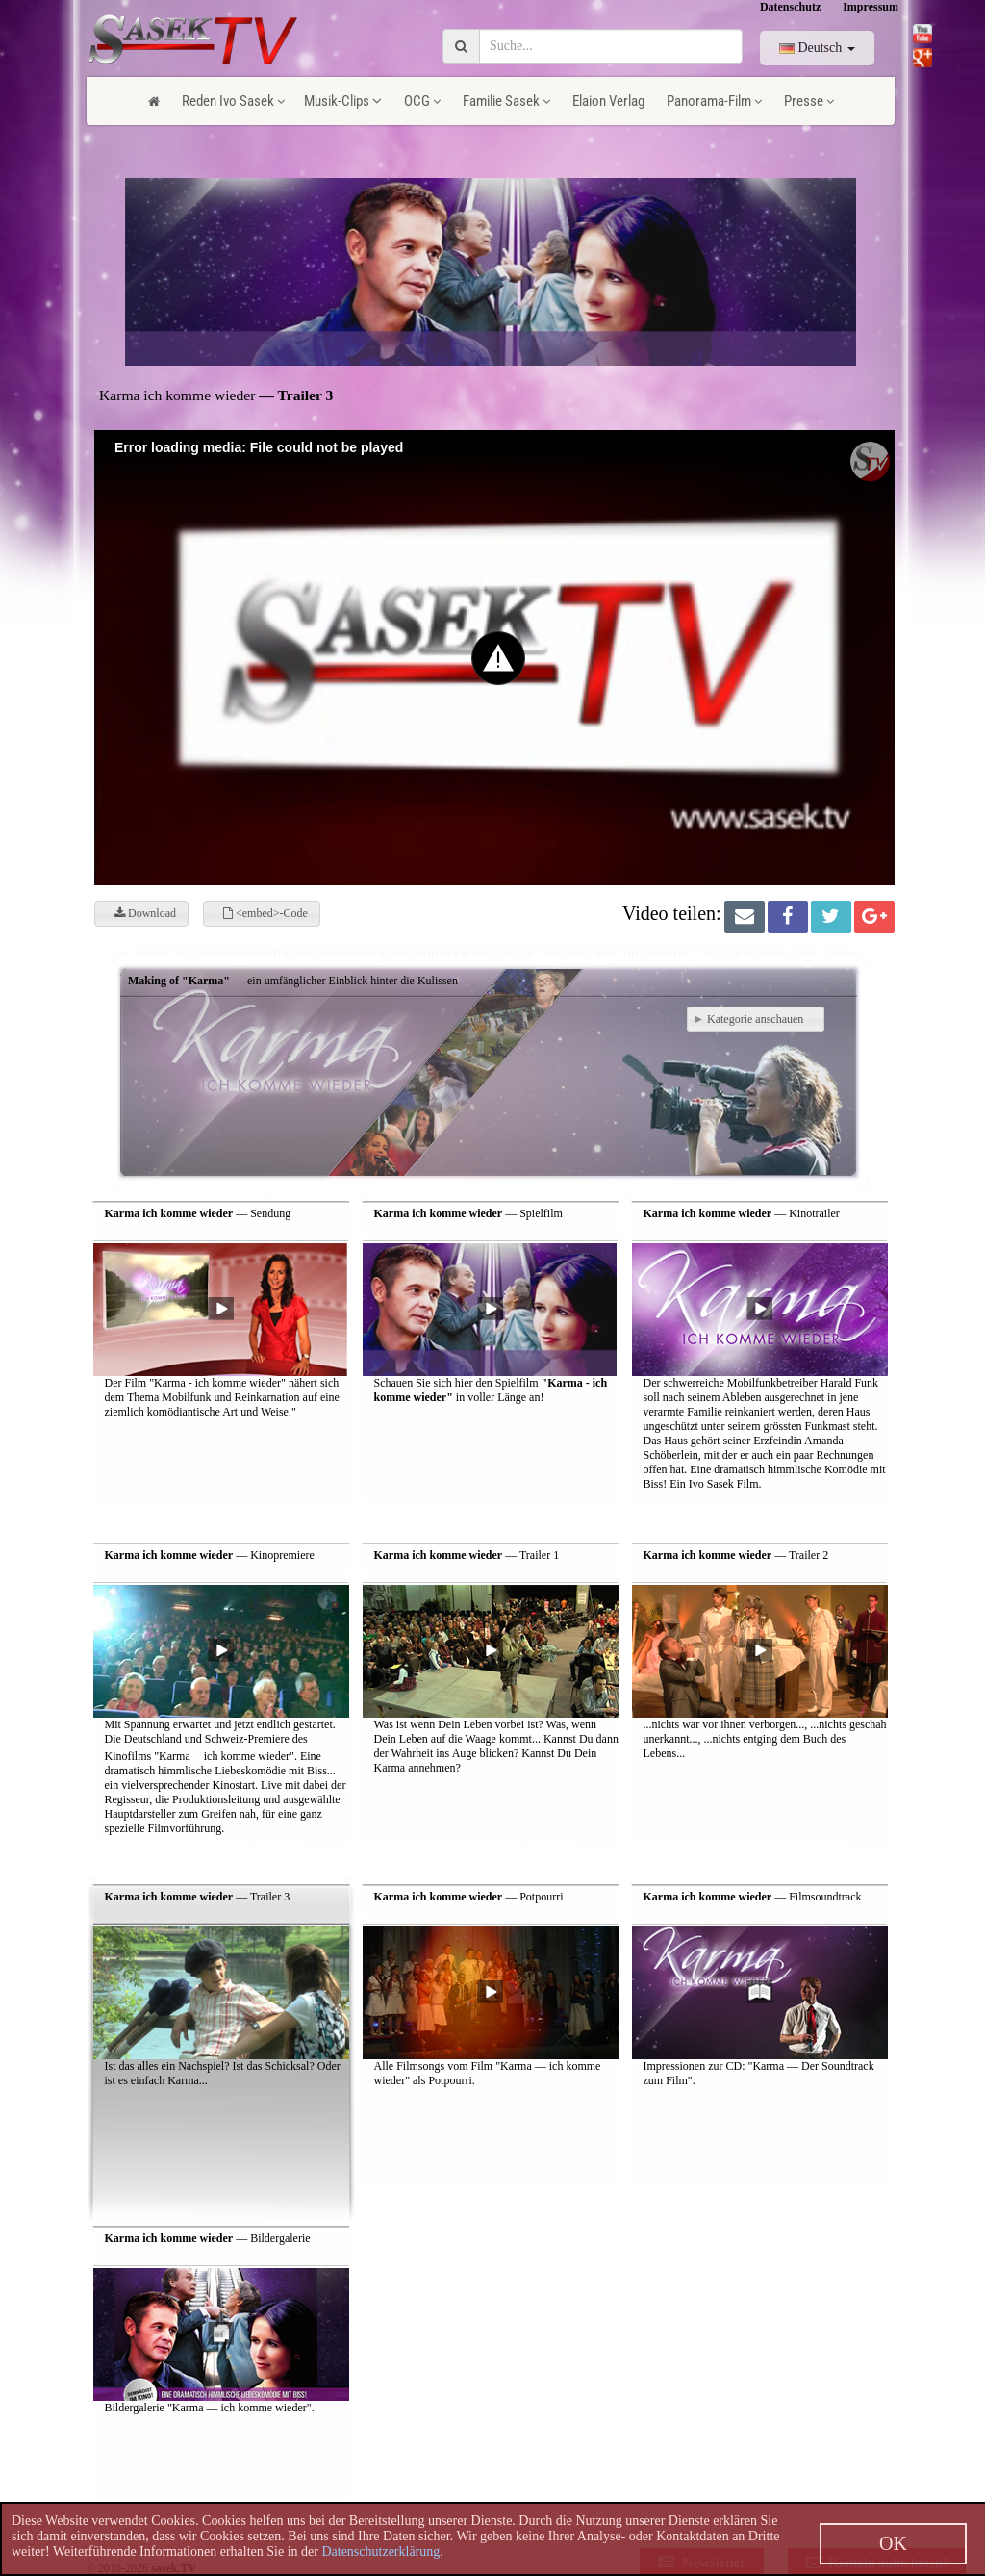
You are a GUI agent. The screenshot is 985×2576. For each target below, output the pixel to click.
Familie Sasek (506, 101)
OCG (422, 101)
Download (145, 913)
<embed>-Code (265, 913)
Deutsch (817, 47)
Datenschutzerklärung (380, 2551)
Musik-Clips (343, 101)
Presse (809, 101)
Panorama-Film (714, 101)
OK (893, 2543)
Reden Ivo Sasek (233, 101)
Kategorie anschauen (751, 1019)
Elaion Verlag (608, 101)
